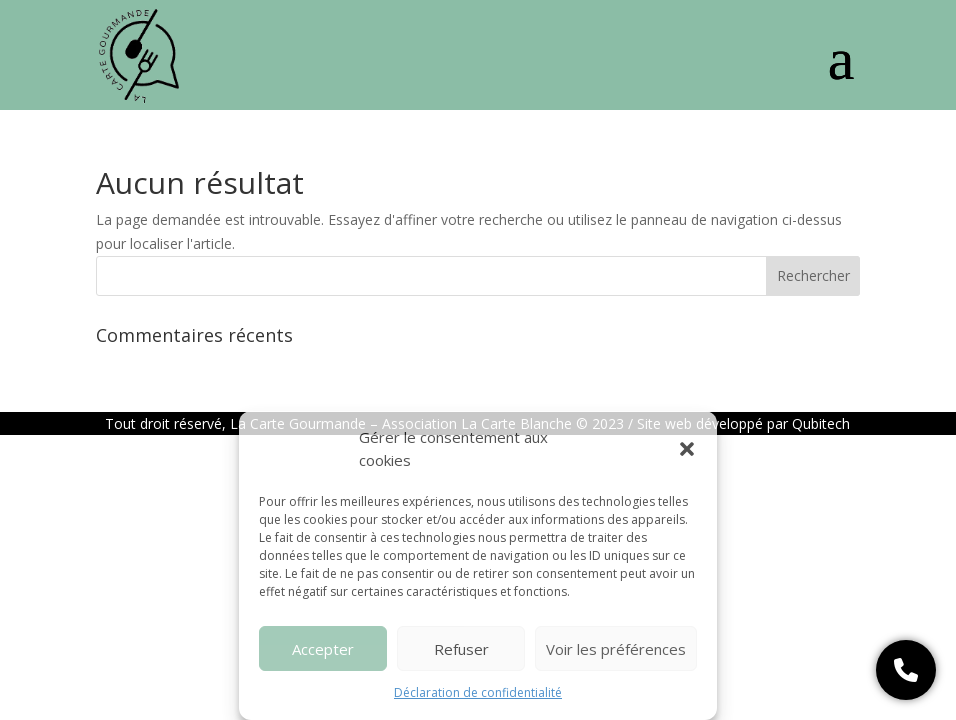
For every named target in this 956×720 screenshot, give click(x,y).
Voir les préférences (616, 649)
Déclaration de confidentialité (478, 692)
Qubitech (821, 423)
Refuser (461, 649)
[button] (687, 449)
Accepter (323, 649)
